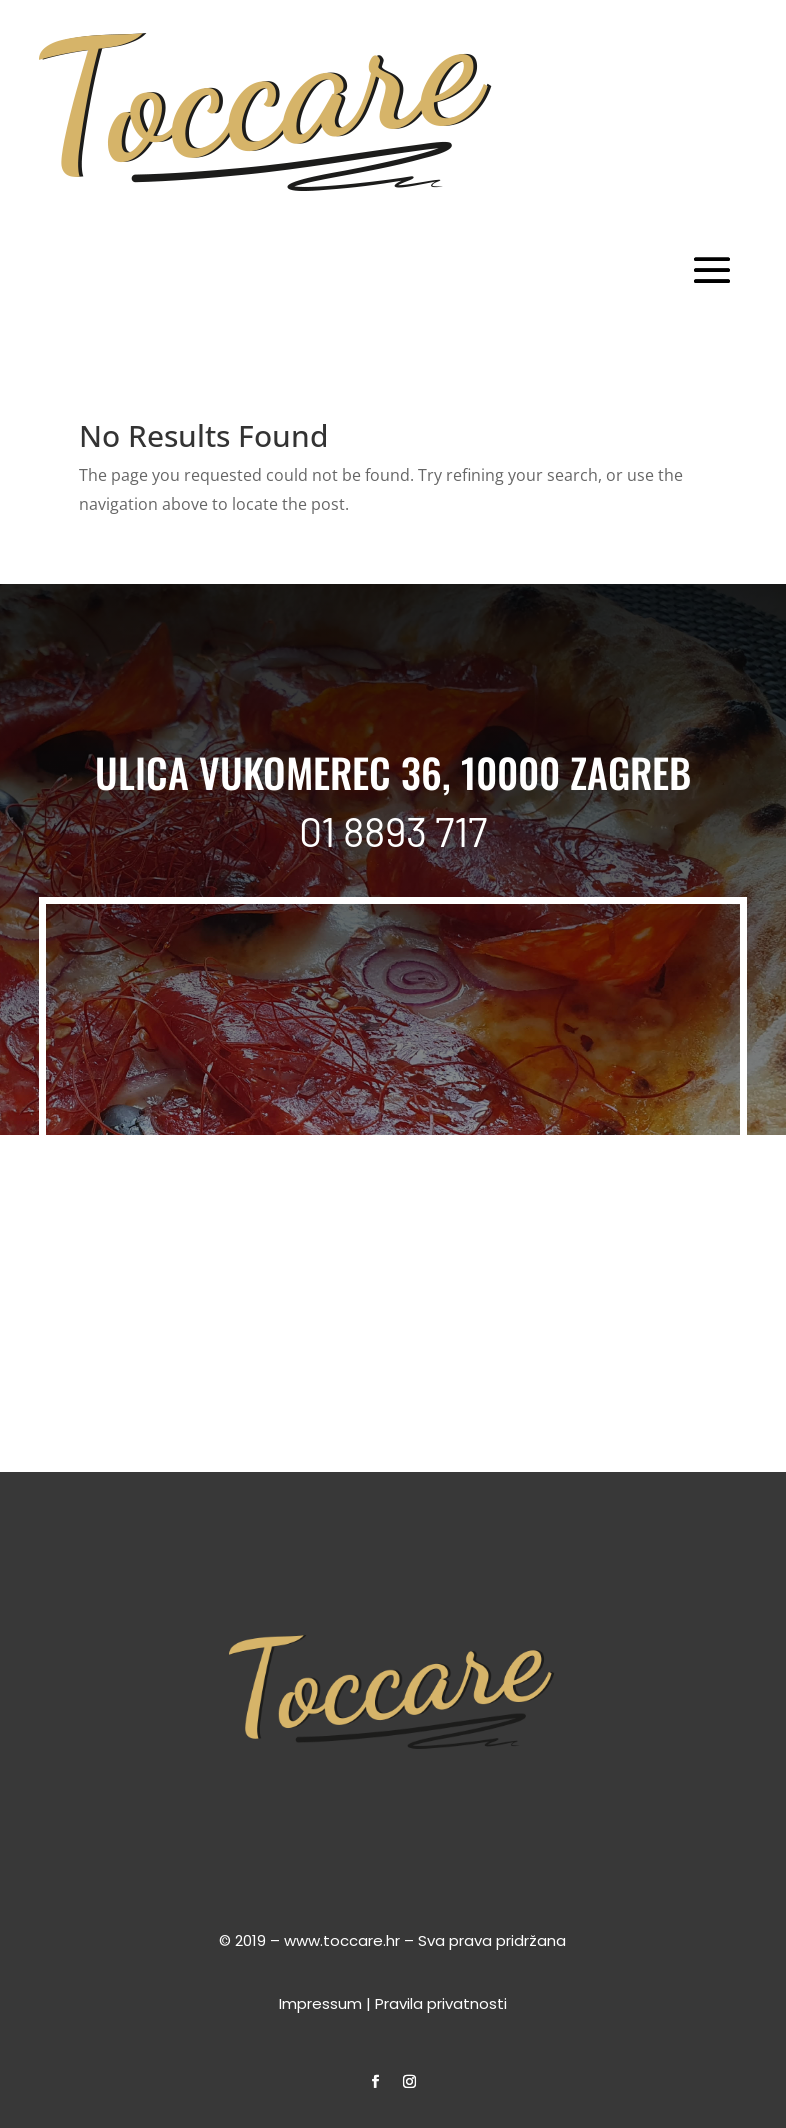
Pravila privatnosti (441, 2003)
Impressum (320, 2003)
